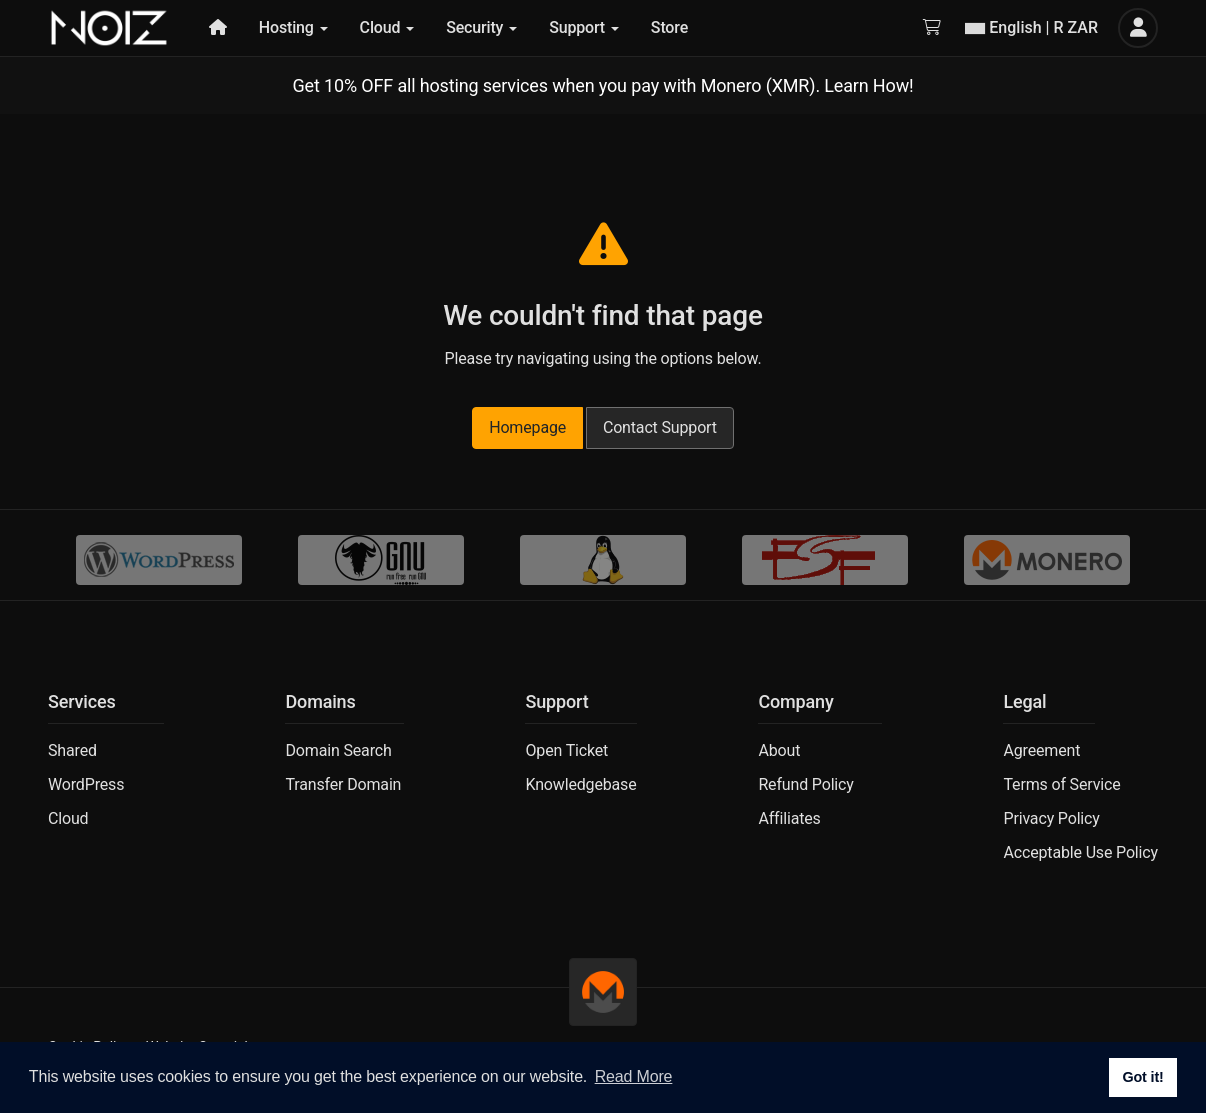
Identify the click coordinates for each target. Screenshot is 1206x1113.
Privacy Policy (1051, 818)
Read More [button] (634, 1076)
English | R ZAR (1031, 27)
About (779, 750)
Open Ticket (566, 750)
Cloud (68, 818)
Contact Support (660, 427)
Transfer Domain (343, 784)
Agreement (1041, 750)
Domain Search (338, 750)
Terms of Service (1061, 784)
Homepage (527, 427)
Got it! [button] (1142, 1077)
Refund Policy (805, 784)
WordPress (86, 784)
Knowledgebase (580, 784)
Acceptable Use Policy (1080, 852)
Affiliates (789, 818)
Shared (72, 750)
